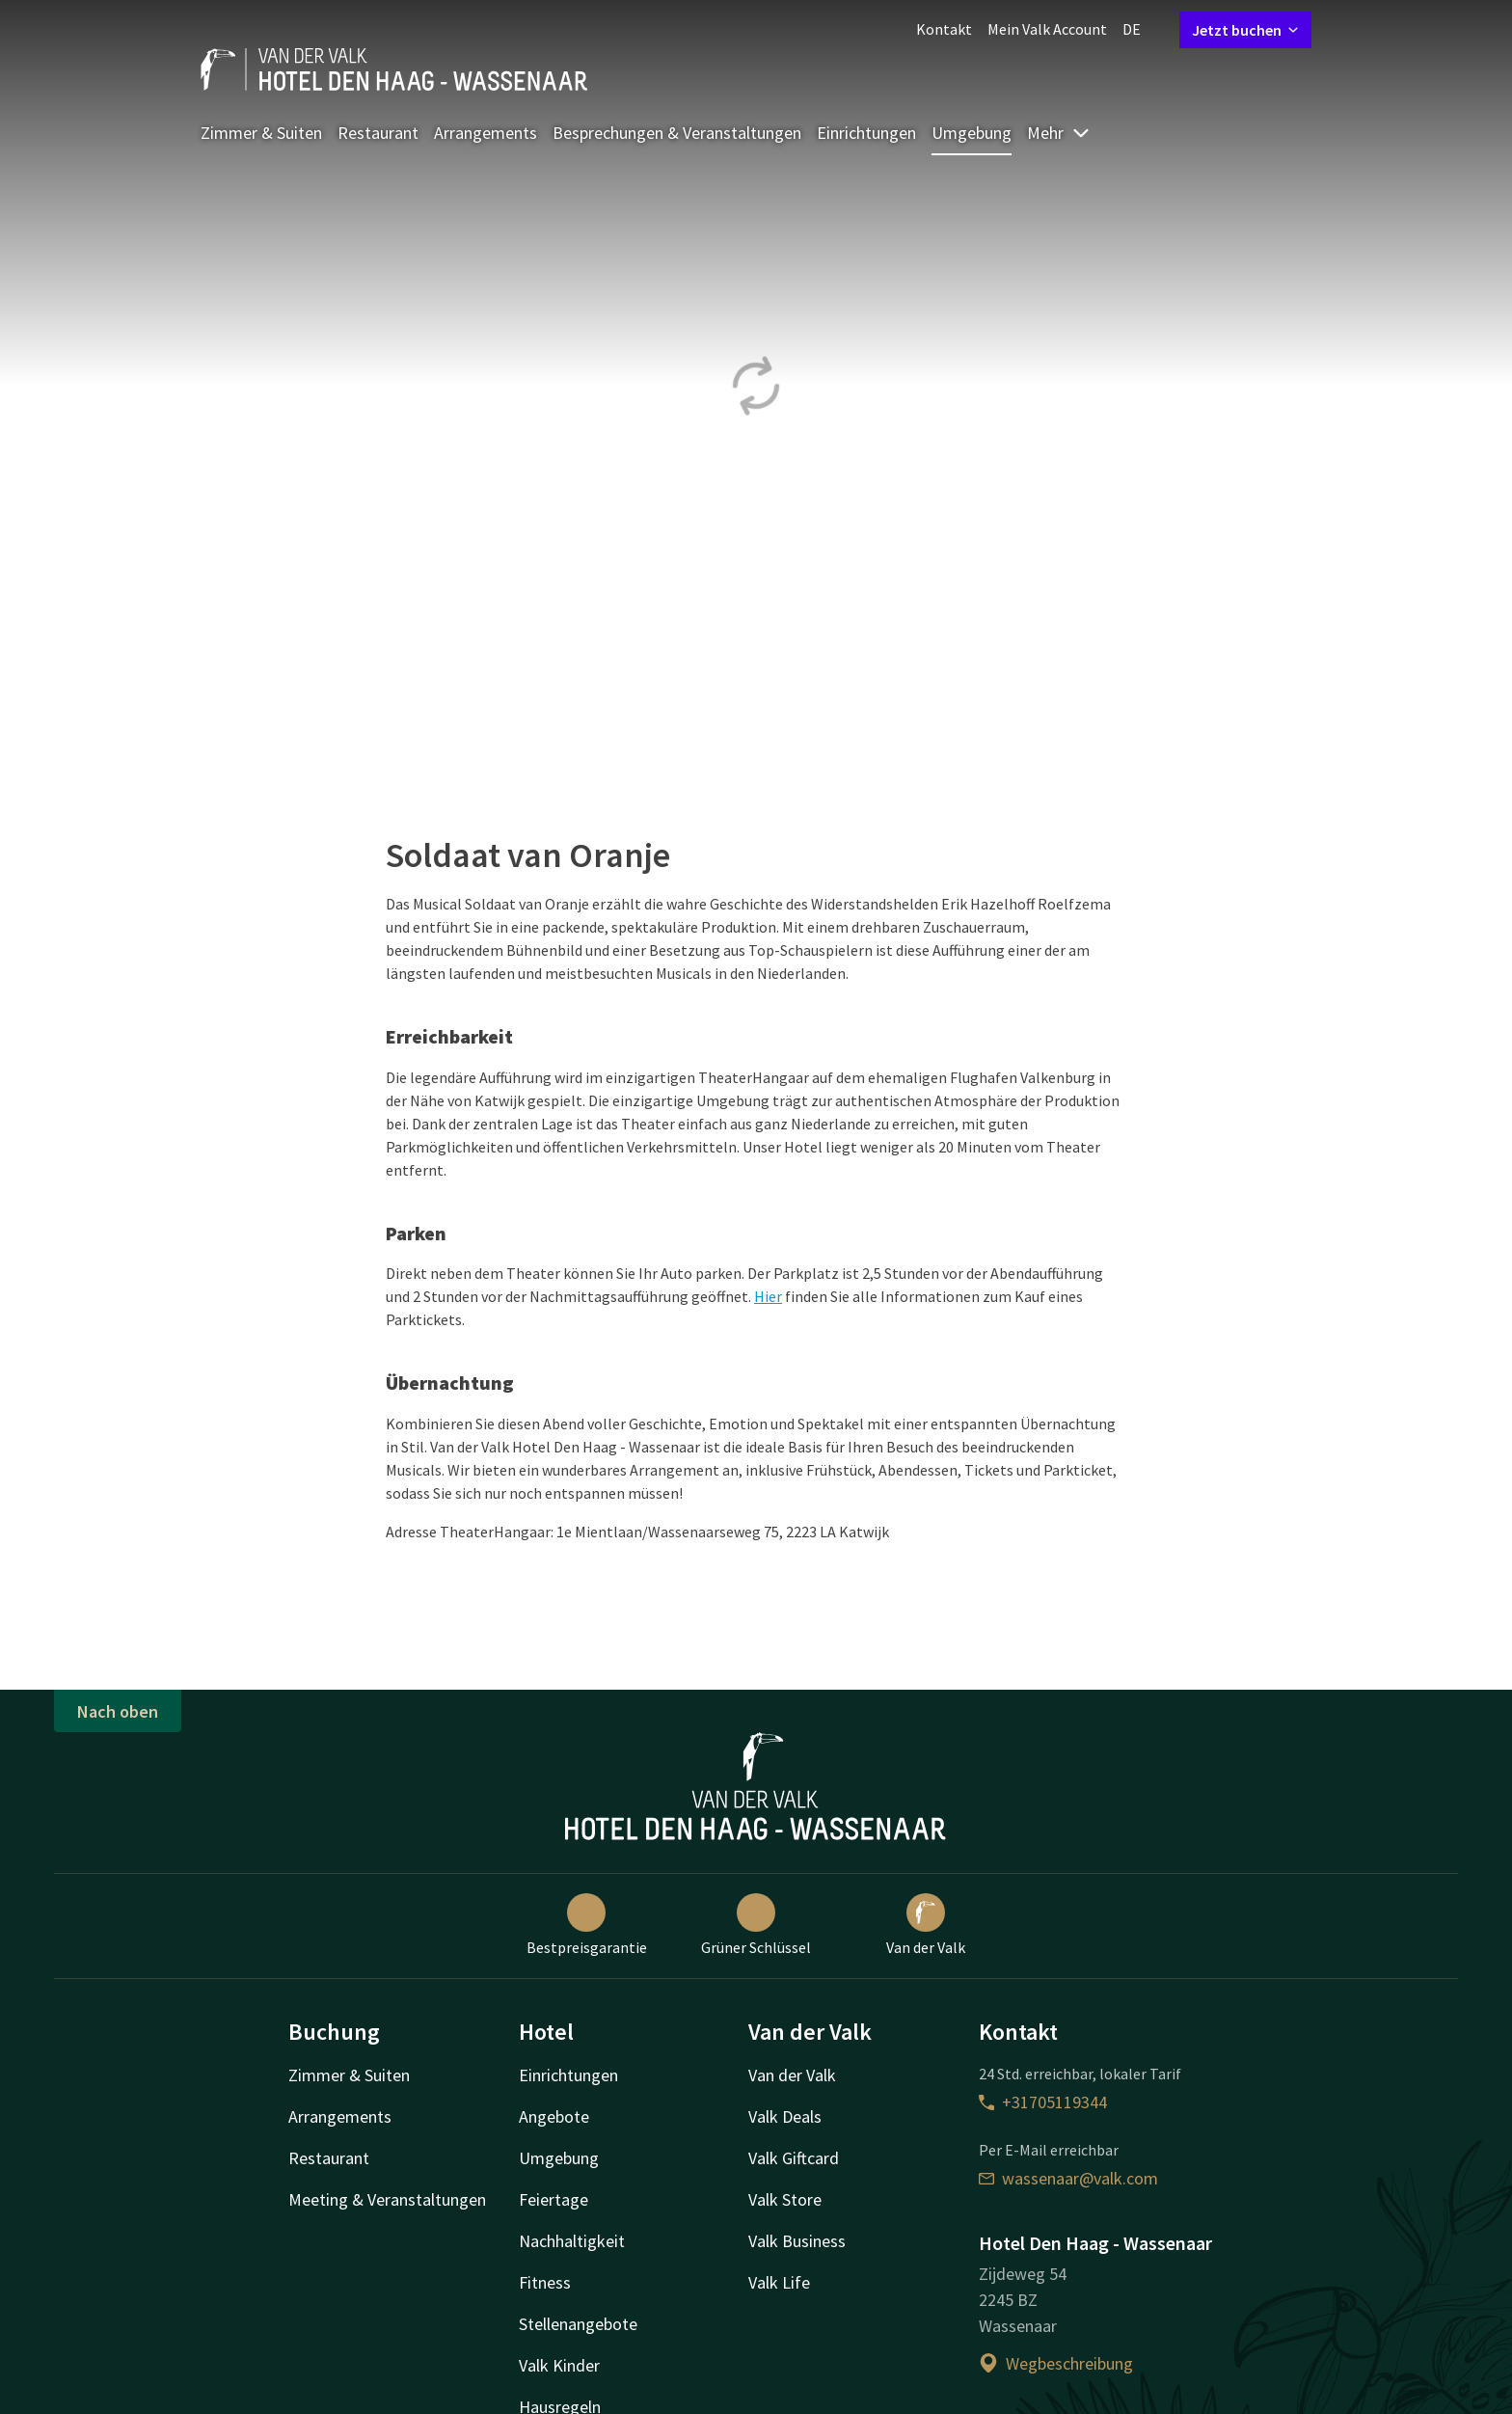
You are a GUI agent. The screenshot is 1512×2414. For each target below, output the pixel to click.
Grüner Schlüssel (756, 1925)
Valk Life (779, 2282)
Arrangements (485, 133)
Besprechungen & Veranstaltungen (677, 133)
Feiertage (553, 2199)
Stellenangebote (578, 2324)
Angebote (554, 2116)
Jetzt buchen (1245, 30)
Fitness (545, 2282)
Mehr (1059, 133)
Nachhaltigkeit (572, 2241)
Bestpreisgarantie (586, 1925)
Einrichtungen (866, 133)
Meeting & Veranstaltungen (387, 2199)
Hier (768, 1296)
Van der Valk (925, 1925)
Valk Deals (785, 2116)
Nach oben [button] (117, 1711)
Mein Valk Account (1047, 29)
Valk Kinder (559, 2365)
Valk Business (797, 2241)
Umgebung (972, 133)
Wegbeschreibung (1056, 2363)
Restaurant (378, 133)
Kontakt (944, 29)
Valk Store (785, 2199)
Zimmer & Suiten (261, 133)
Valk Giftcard (793, 2158)
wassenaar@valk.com (1068, 2178)
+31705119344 (1043, 2102)
